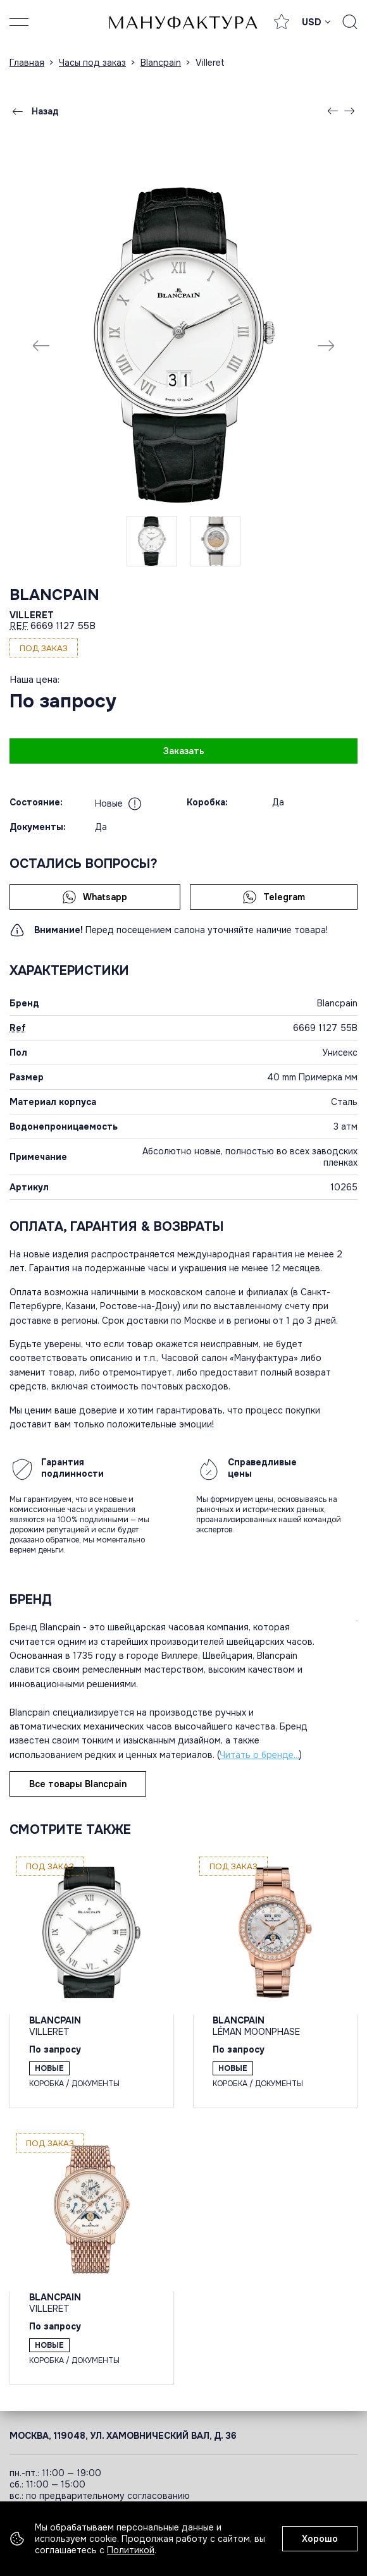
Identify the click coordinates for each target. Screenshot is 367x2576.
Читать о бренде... (259, 1755)
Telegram (273, 897)
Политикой (130, 2550)
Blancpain (54, 594)
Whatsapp (94, 897)
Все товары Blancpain (78, 1784)
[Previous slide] (41, 345)
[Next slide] (326, 345)
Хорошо (320, 2538)
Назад (34, 111)
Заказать (183, 751)
